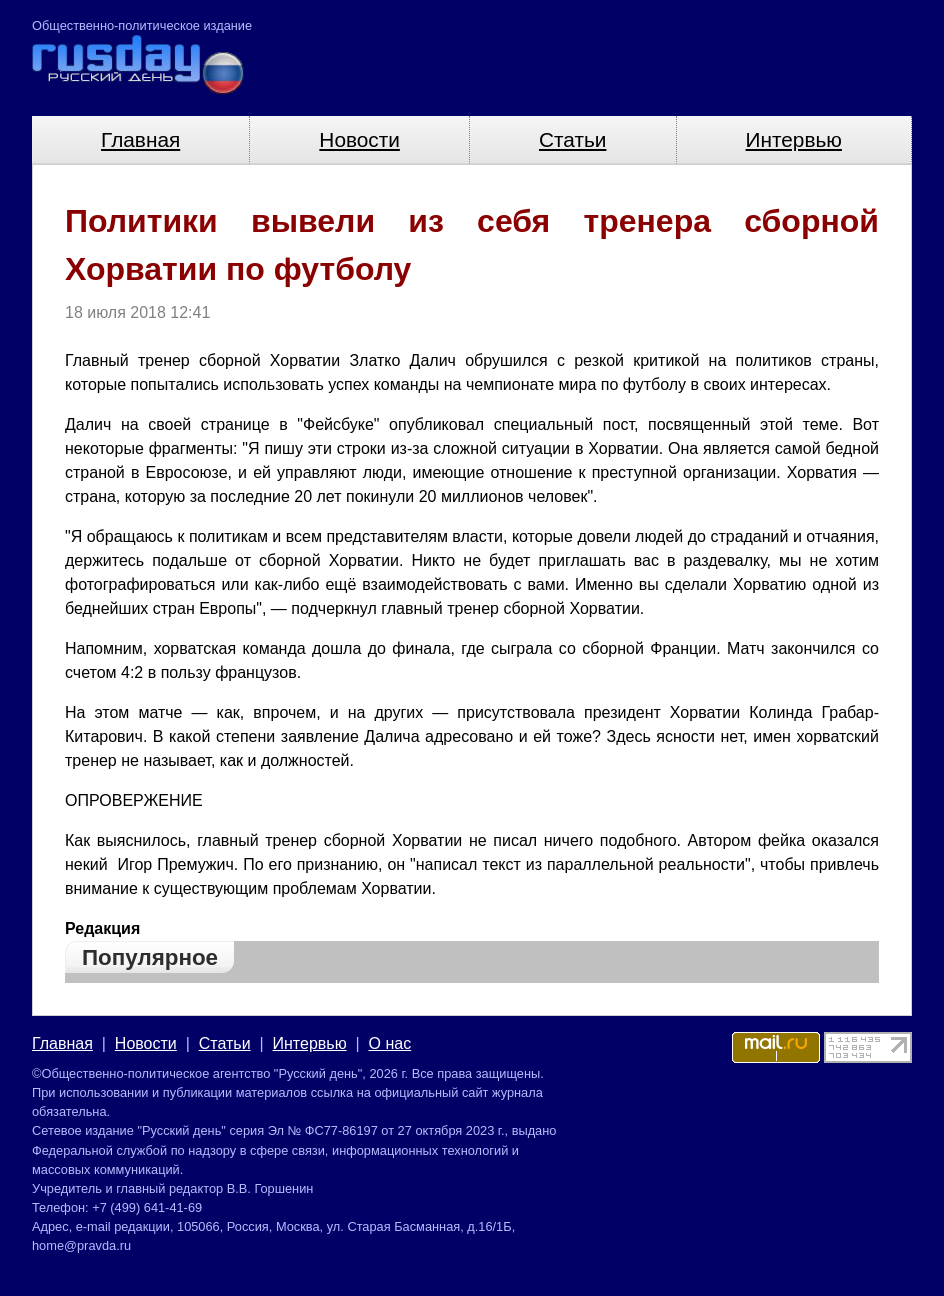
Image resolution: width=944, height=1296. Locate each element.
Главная (140, 139)
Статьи (572, 139)
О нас (390, 1043)
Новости (359, 139)
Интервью (794, 139)
